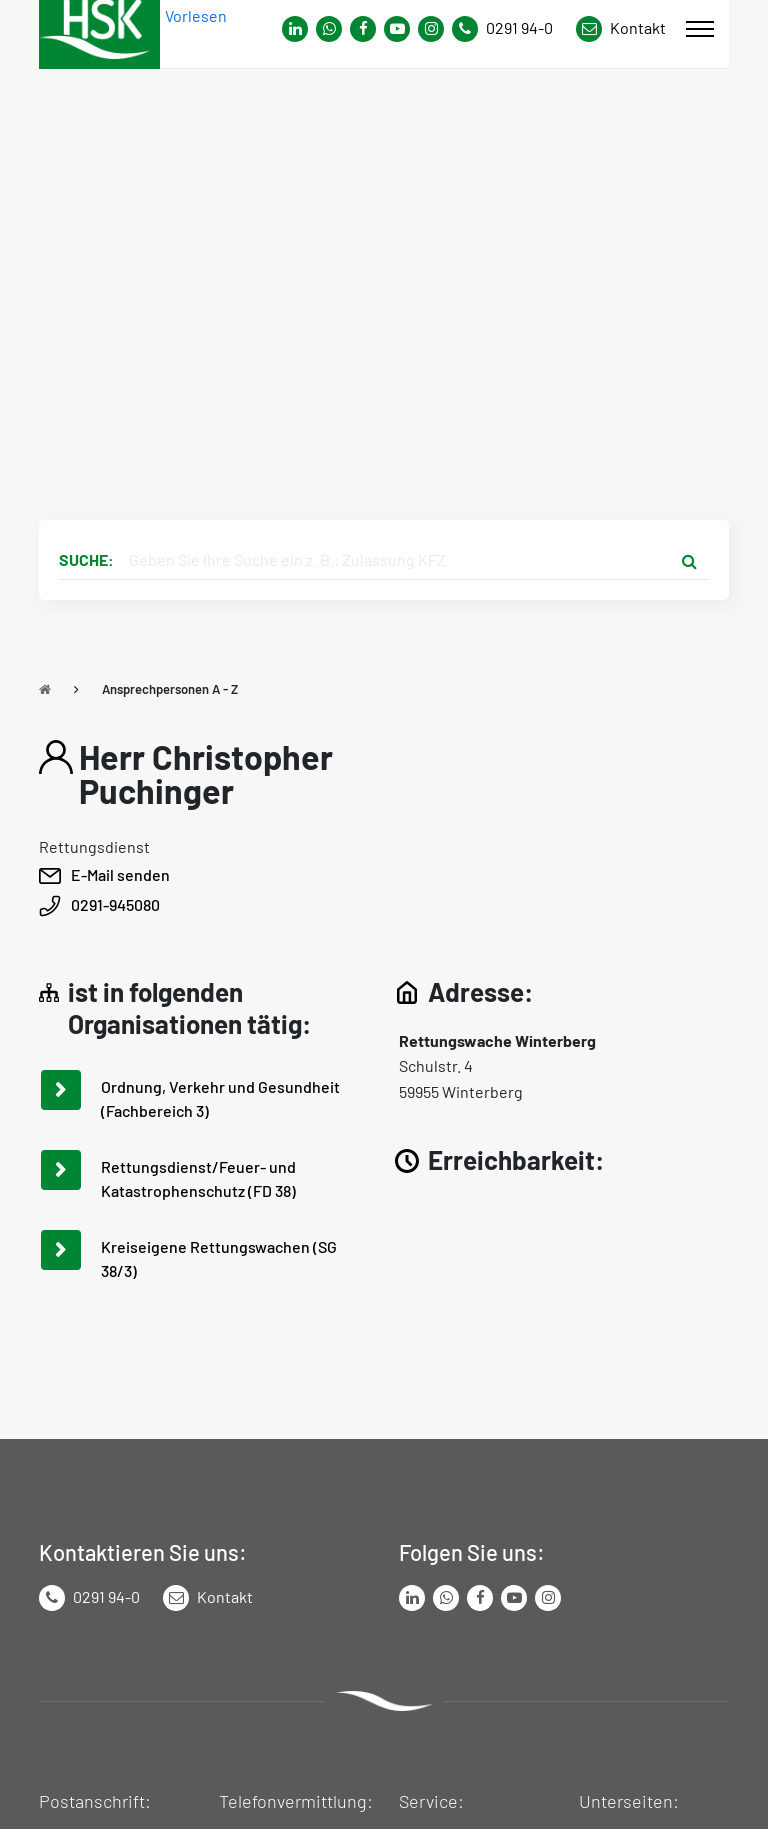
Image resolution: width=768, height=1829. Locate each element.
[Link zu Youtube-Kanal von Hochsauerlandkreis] (397, 29)
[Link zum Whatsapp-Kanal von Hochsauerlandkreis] (295, 29)
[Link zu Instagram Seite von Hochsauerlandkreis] (431, 29)
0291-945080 (115, 904)
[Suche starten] (689, 560)
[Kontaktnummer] (510, 29)
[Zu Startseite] (45, 689)
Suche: (86, 559)
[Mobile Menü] (700, 29)
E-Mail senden (120, 874)
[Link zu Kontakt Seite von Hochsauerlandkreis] (621, 29)
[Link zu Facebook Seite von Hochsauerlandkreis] (363, 29)
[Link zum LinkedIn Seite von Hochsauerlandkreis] (412, 1598)
